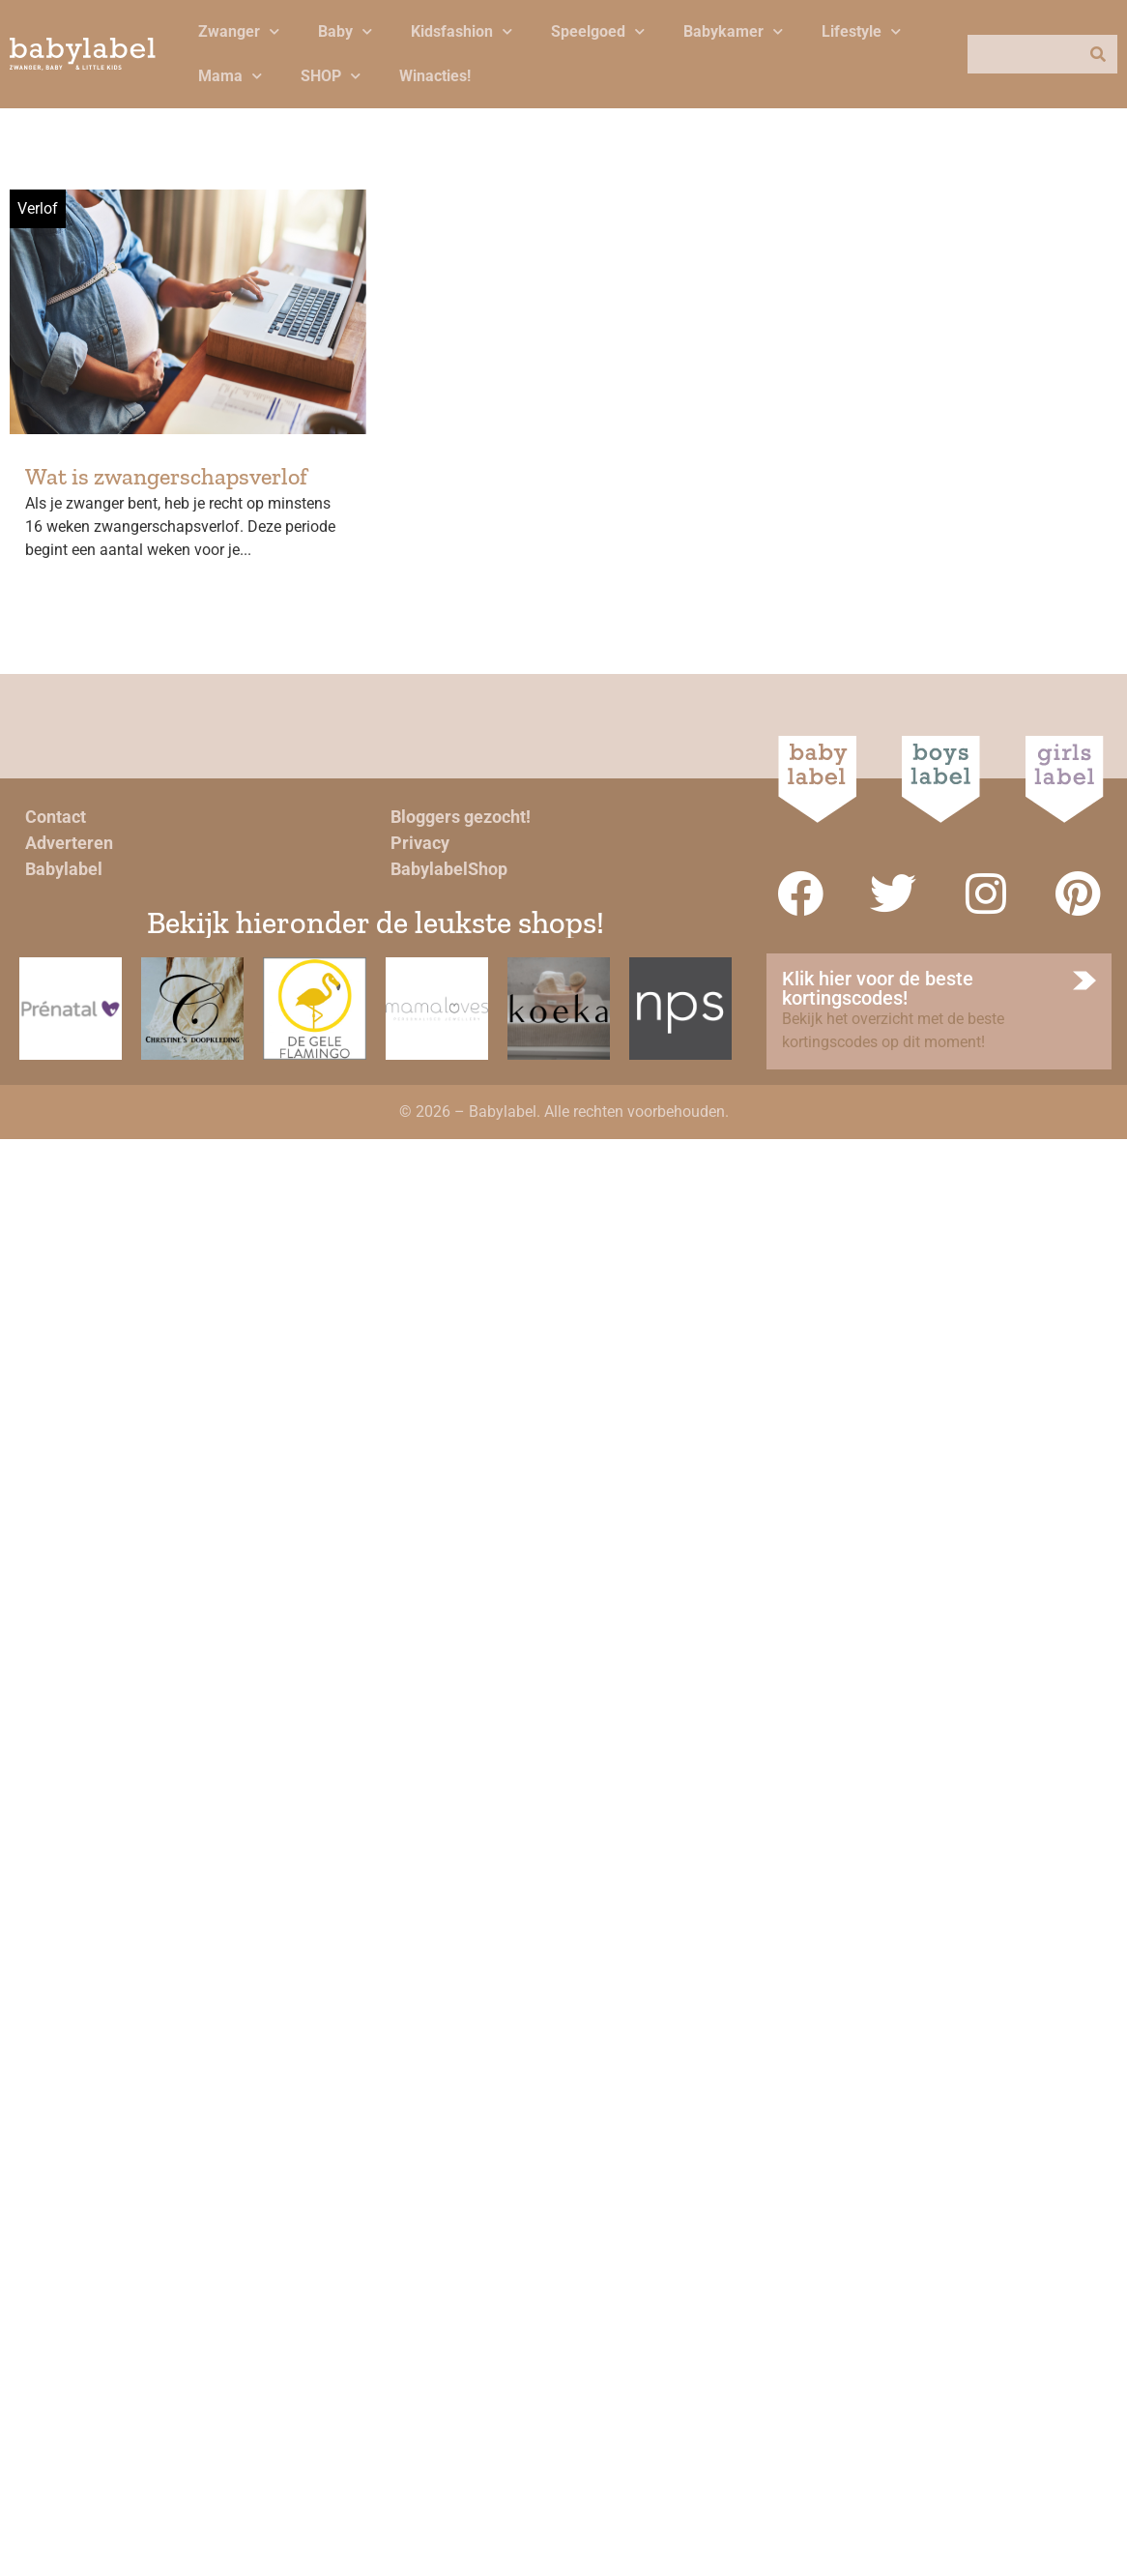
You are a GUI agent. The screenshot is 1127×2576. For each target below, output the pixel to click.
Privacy (419, 843)
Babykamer (733, 31)
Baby (345, 31)
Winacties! (435, 76)
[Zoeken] (1098, 54)
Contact (55, 816)
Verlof (37, 208)
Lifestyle (861, 31)
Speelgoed (598, 31)
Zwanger (238, 31)
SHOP (331, 76)
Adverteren (69, 843)
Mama (230, 76)
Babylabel (63, 869)
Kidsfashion (461, 31)
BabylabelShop (448, 869)
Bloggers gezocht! (460, 816)
